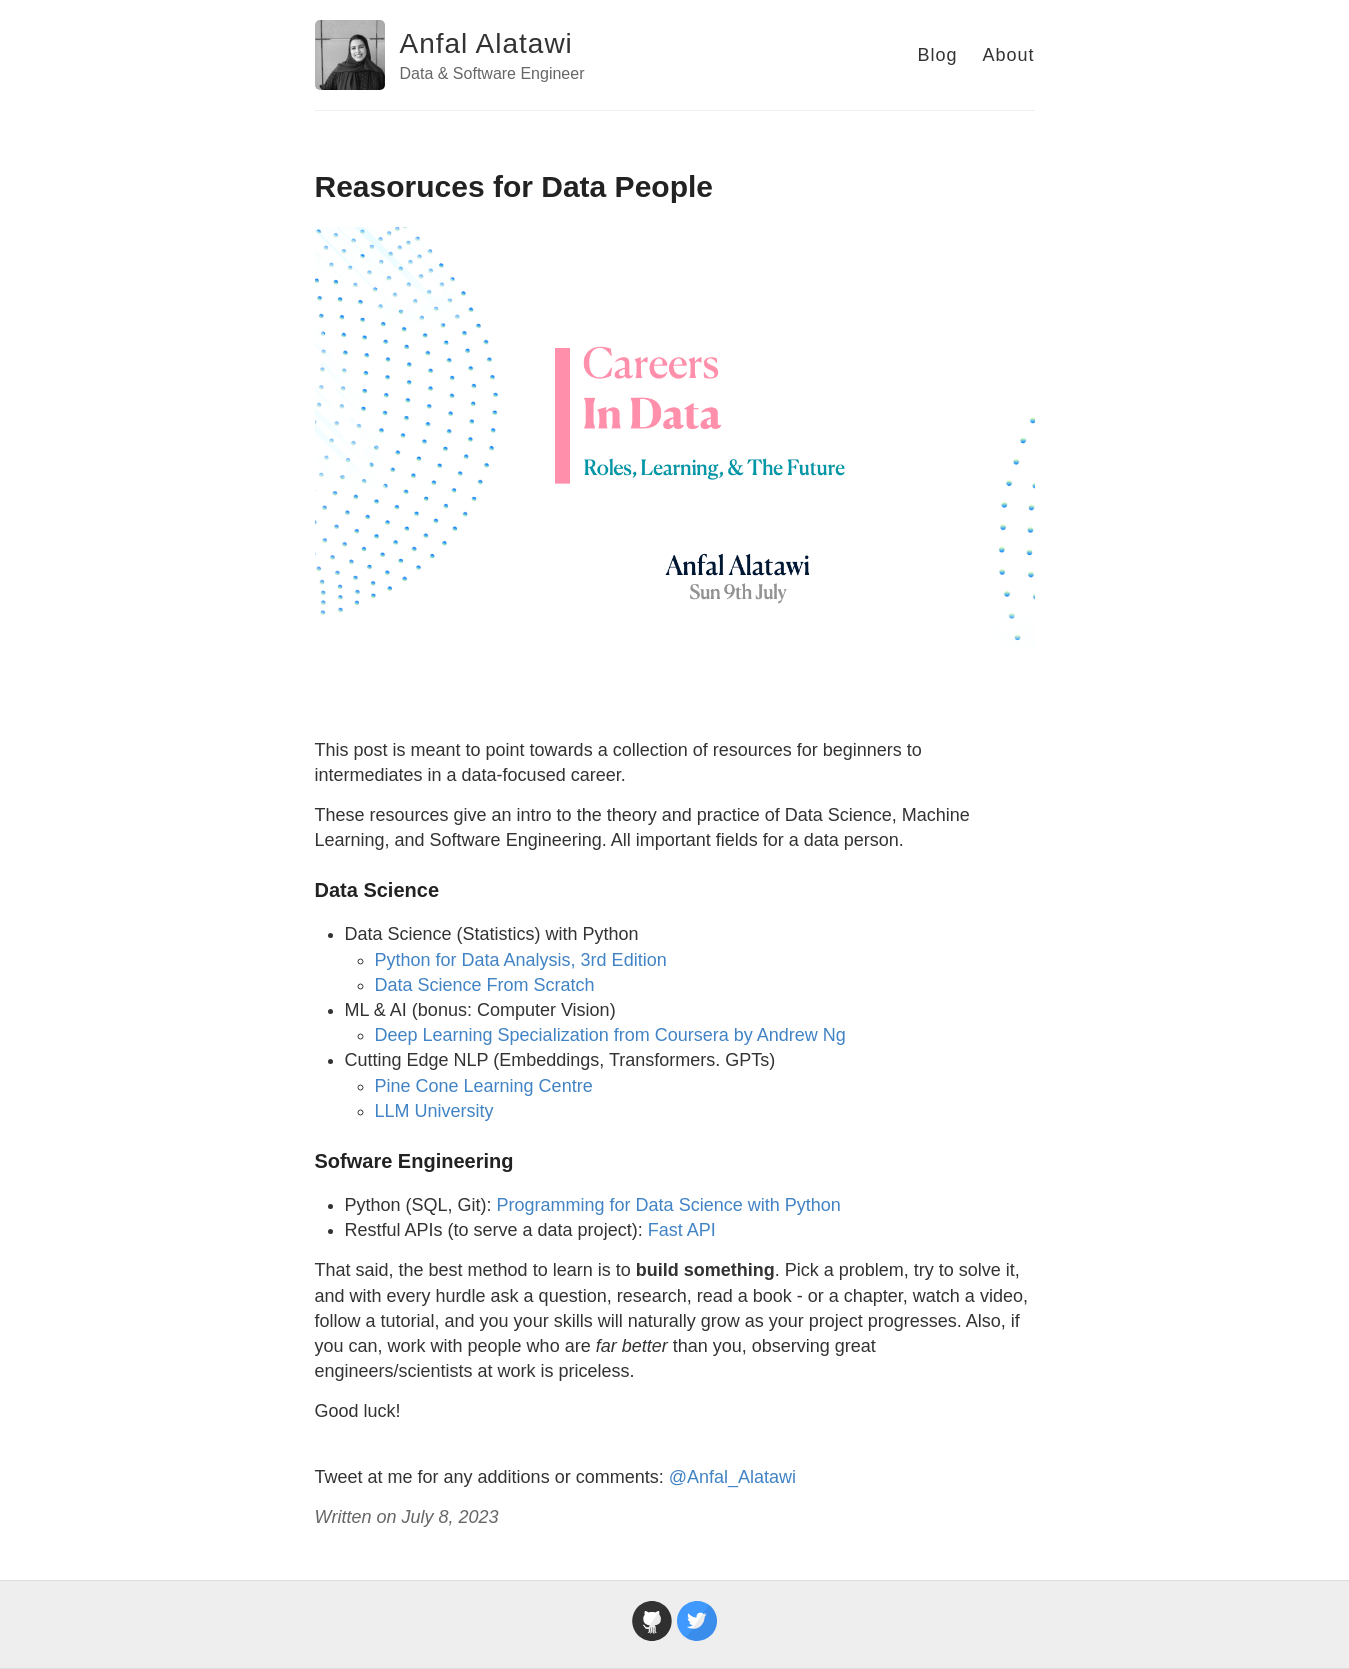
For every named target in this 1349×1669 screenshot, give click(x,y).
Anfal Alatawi (486, 43)
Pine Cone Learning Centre (484, 1086)
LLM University (434, 1111)
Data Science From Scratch (485, 985)
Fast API (682, 1230)
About (1008, 55)
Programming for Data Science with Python (669, 1205)
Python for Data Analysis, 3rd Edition (521, 960)
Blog (937, 55)
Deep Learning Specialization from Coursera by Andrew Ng (610, 1035)
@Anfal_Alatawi (732, 1477)
